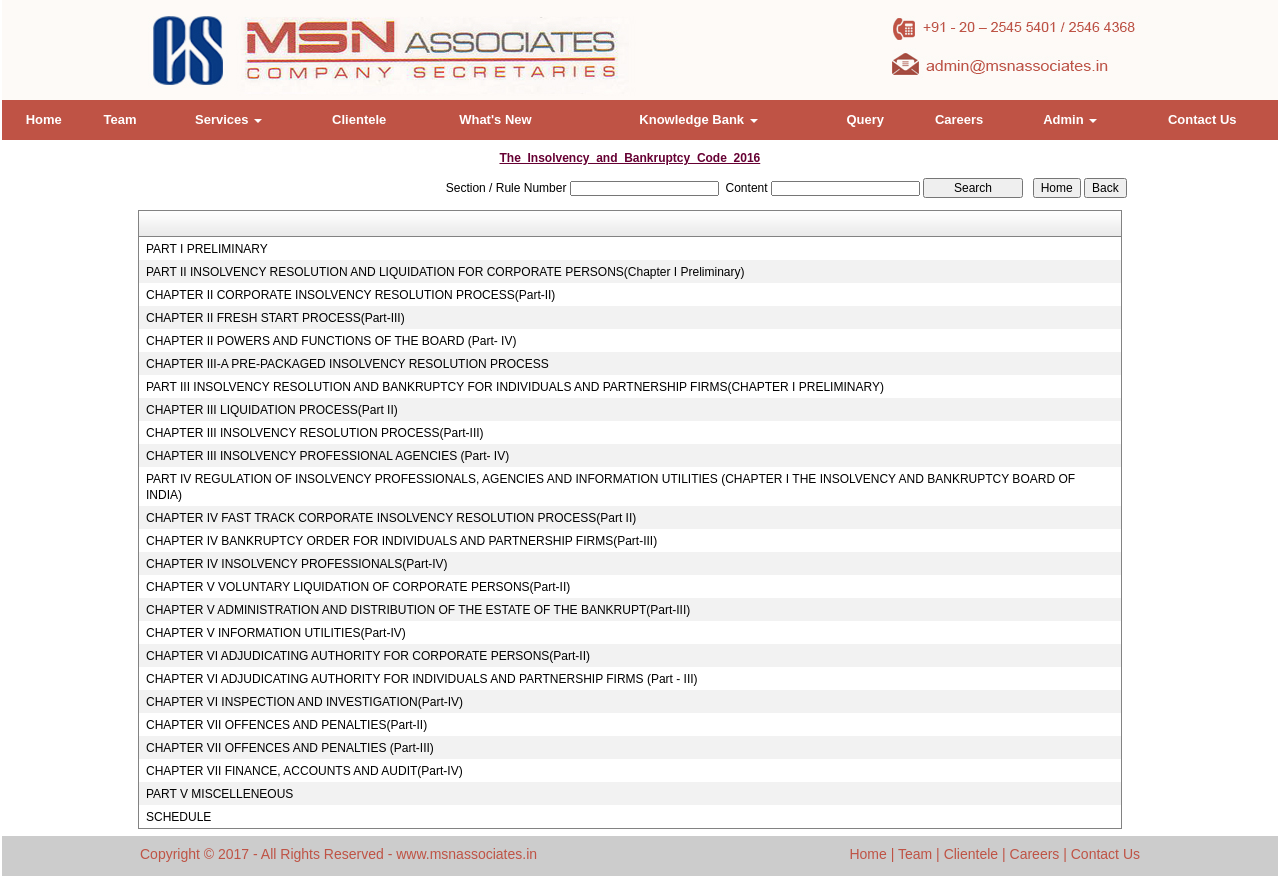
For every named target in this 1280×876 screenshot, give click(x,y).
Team (119, 119)
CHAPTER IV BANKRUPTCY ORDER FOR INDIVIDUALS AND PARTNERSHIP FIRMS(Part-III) (401, 541)
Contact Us (1202, 119)
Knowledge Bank (698, 119)
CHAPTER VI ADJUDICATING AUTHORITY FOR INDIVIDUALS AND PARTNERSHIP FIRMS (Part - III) (422, 679)
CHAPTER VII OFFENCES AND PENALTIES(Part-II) (286, 725)
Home (44, 119)
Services (228, 119)
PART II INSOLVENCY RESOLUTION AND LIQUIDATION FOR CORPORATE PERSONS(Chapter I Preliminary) (445, 272)
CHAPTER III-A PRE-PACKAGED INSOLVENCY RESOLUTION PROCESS (347, 364)
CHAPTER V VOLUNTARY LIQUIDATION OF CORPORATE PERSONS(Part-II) (358, 587)
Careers (959, 119)
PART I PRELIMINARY (207, 249)
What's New (495, 119)
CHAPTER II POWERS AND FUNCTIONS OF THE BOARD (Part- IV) (331, 341)
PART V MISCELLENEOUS (219, 794)
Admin (1070, 119)
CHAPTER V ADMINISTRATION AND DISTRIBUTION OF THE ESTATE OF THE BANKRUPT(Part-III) (418, 610)
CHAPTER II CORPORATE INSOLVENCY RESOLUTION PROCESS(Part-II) (350, 295)
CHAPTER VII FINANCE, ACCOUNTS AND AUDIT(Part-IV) (304, 771)
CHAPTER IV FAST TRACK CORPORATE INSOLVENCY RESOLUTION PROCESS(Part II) (391, 518)
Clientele (359, 119)
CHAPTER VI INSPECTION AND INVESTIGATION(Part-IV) (304, 702)
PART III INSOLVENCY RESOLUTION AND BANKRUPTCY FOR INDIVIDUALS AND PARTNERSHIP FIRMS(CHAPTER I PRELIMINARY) (515, 387)
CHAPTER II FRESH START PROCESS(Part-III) (275, 318)
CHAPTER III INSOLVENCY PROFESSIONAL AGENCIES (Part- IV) (327, 456)
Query (865, 119)
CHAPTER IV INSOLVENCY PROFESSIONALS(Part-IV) (297, 564)
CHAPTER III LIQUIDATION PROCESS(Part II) (272, 410)
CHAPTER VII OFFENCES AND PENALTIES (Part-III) (290, 748)
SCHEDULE (178, 817)
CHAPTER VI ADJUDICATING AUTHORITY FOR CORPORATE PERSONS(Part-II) (368, 656)
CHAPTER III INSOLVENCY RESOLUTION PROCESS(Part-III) (315, 433)
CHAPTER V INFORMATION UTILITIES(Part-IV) (276, 633)
